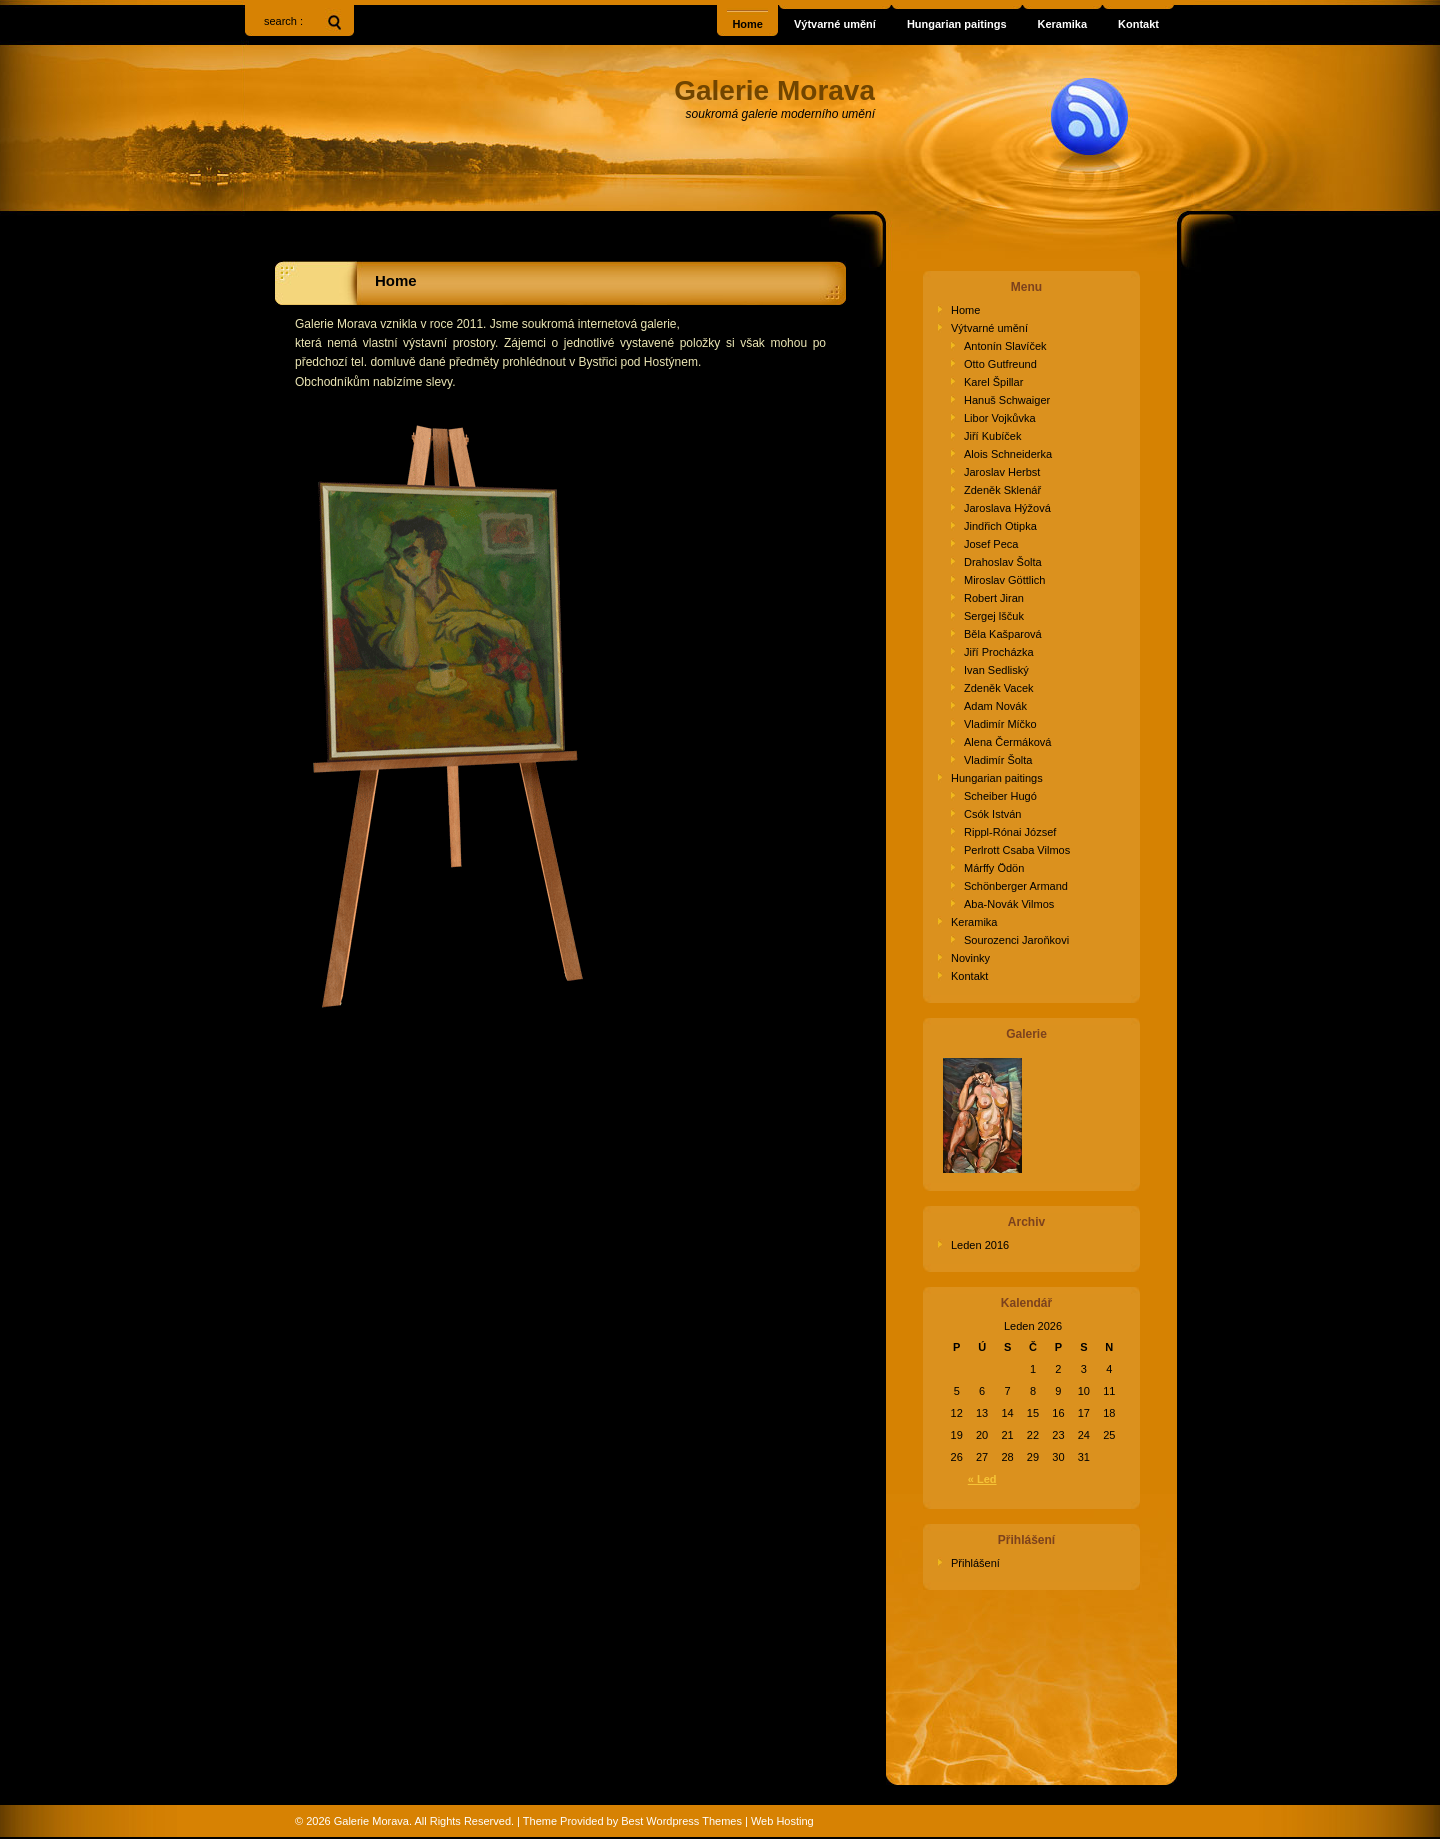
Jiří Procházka (999, 652)
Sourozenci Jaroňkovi (1016, 940)
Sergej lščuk (994, 616)
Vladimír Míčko (1000, 724)
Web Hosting (782, 1821)
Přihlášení (975, 1563)
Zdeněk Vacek (999, 688)
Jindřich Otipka (1000, 526)
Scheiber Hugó (1000, 796)
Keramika (974, 922)
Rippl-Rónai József (1010, 832)
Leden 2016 (980, 1245)
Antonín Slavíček (1005, 346)
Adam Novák (995, 706)
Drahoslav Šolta (1003, 562)
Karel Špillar (993, 382)
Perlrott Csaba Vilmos (1017, 850)
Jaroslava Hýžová (1007, 508)
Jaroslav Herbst (1002, 472)
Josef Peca (991, 544)
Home (396, 280)
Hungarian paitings (997, 778)
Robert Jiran (994, 598)
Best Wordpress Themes (681, 1821)
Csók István (992, 814)
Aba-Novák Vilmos (1009, 904)
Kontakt (969, 976)
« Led (982, 1479)
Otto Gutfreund (1000, 364)
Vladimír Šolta (998, 760)
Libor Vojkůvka (1000, 418)
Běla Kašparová (1003, 634)
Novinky (970, 958)
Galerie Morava (371, 1821)
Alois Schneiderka (1008, 454)
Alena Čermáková (1007, 742)
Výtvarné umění (989, 328)
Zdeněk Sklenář (1002, 490)
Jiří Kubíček (992, 436)
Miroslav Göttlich (1004, 580)
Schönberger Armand (1016, 886)
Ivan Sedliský (996, 670)
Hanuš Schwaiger (1007, 400)
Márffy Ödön (994, 868)
